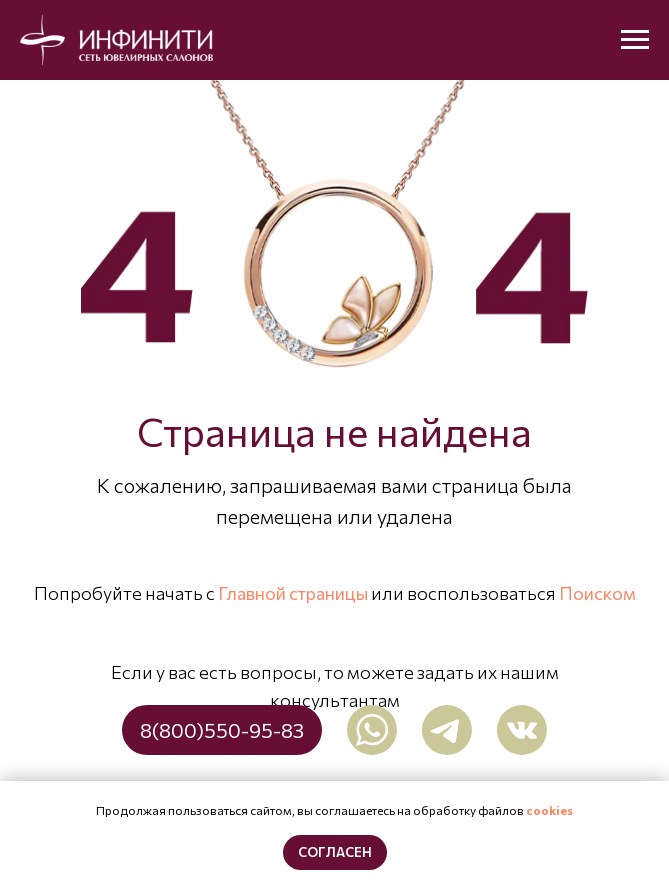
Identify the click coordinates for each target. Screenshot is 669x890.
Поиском (597, 593)
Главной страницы (293, 593)
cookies (549, 810)
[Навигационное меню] (635, 40)
